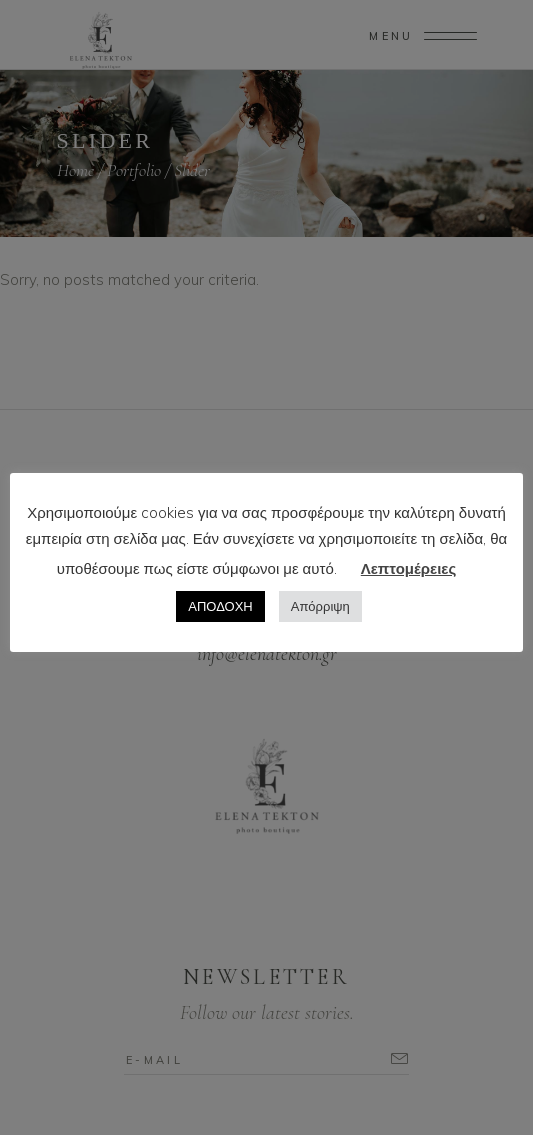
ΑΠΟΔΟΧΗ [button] (220, 606)
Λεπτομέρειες (408, 568)
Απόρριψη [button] (320, 606)
